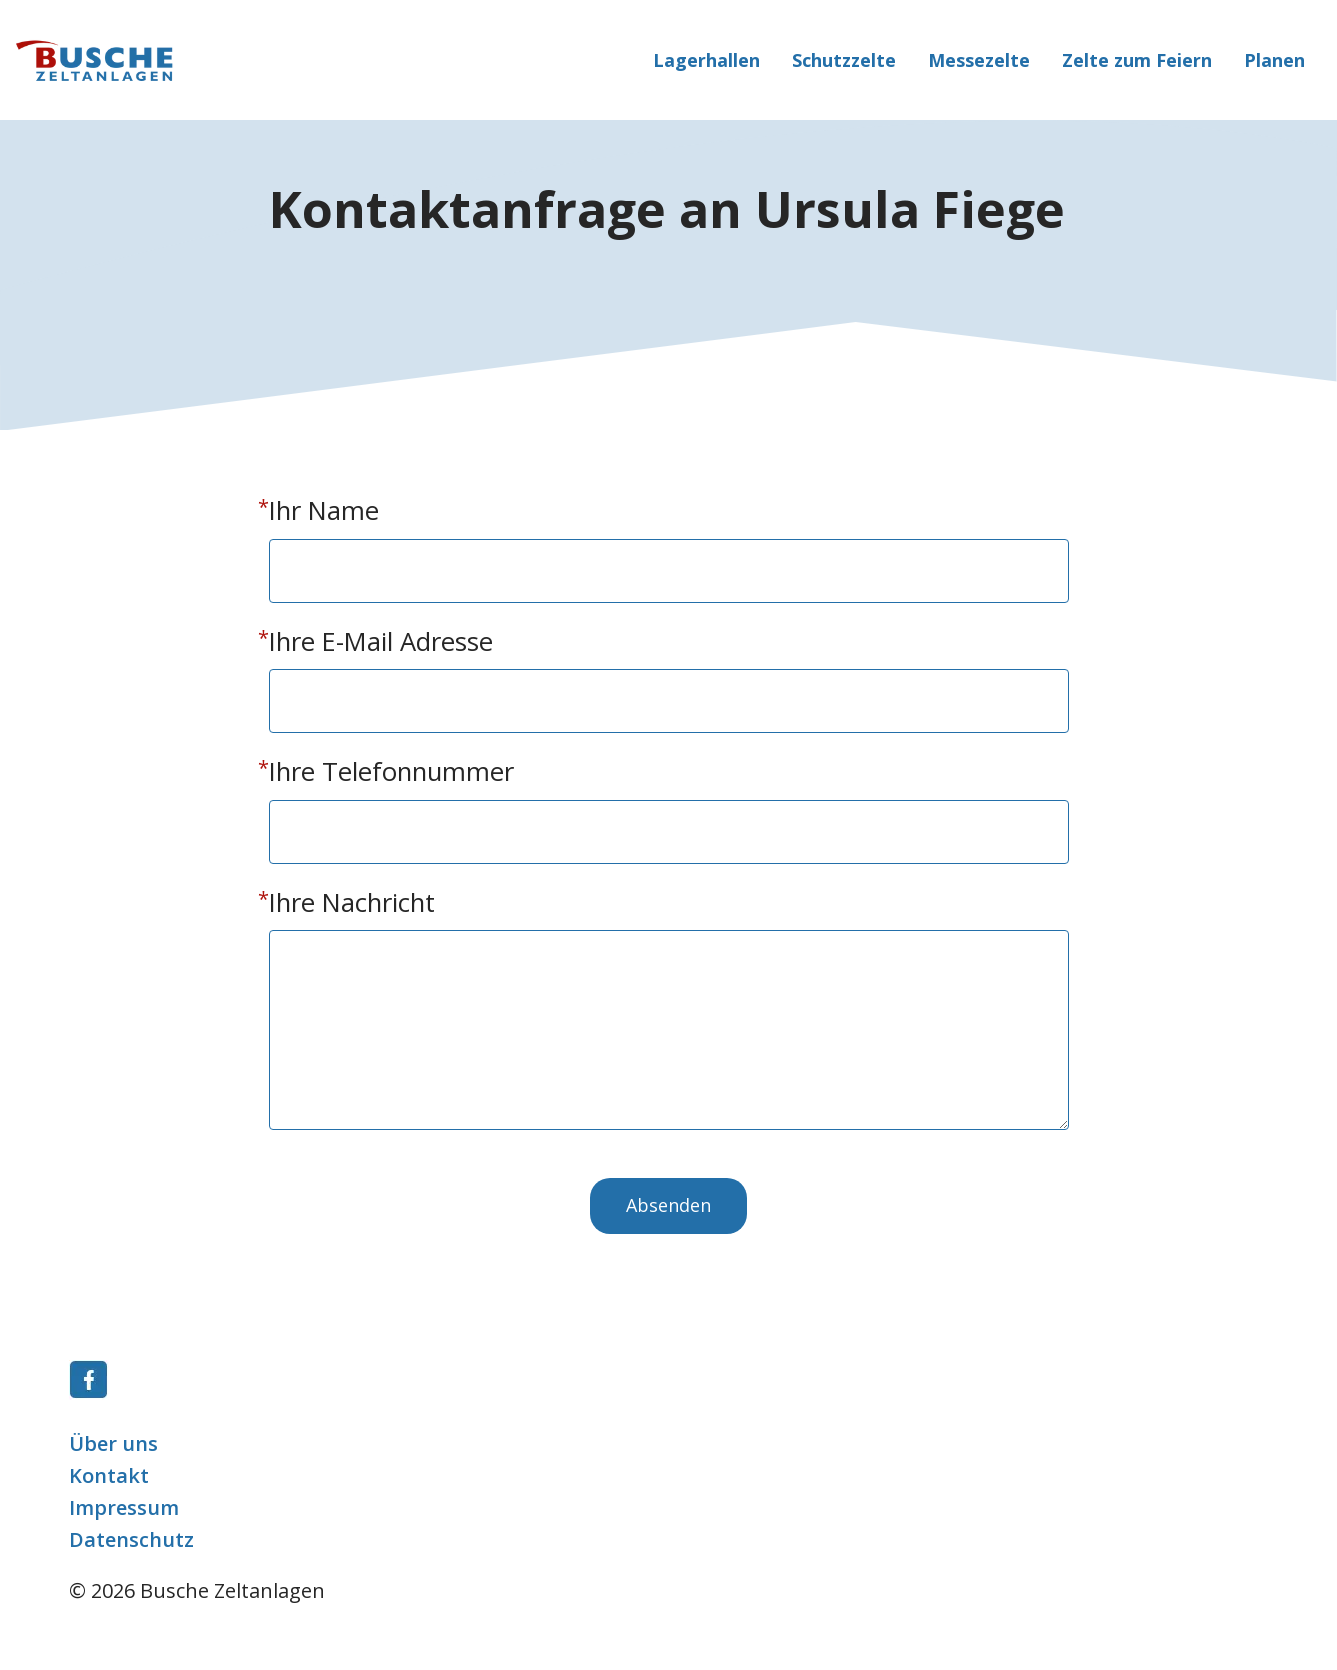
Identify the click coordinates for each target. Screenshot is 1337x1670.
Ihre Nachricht (352, 902)
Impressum (124, 1507)
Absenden (668, 1205)
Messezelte (979, 60)
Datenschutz (131, 1539)
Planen (1274, 60)
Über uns (113, 1443)
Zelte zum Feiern (1137, 60)
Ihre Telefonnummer (391, 771)
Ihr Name (324, 510)
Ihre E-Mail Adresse (381, 641)
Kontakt (109, 1475)
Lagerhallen (706, 60)
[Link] (89, 1392)
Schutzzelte (844, 60)
